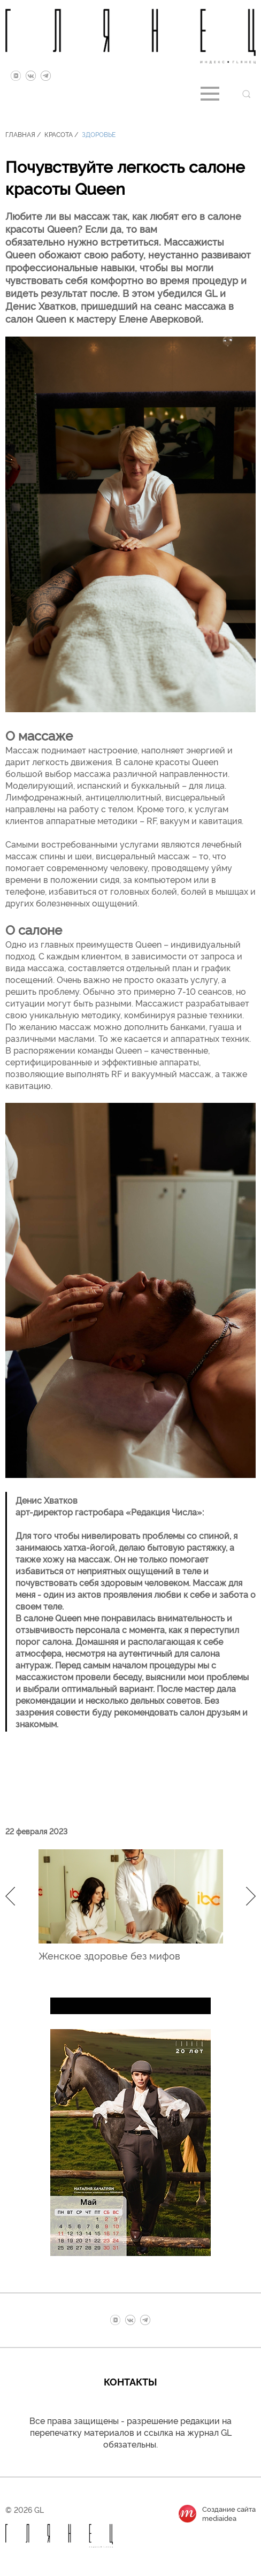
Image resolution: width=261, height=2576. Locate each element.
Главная (20, 134)
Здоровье (99, 134)
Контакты (130, 2381)
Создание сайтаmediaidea (229, 2513)
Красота (58, 134)
